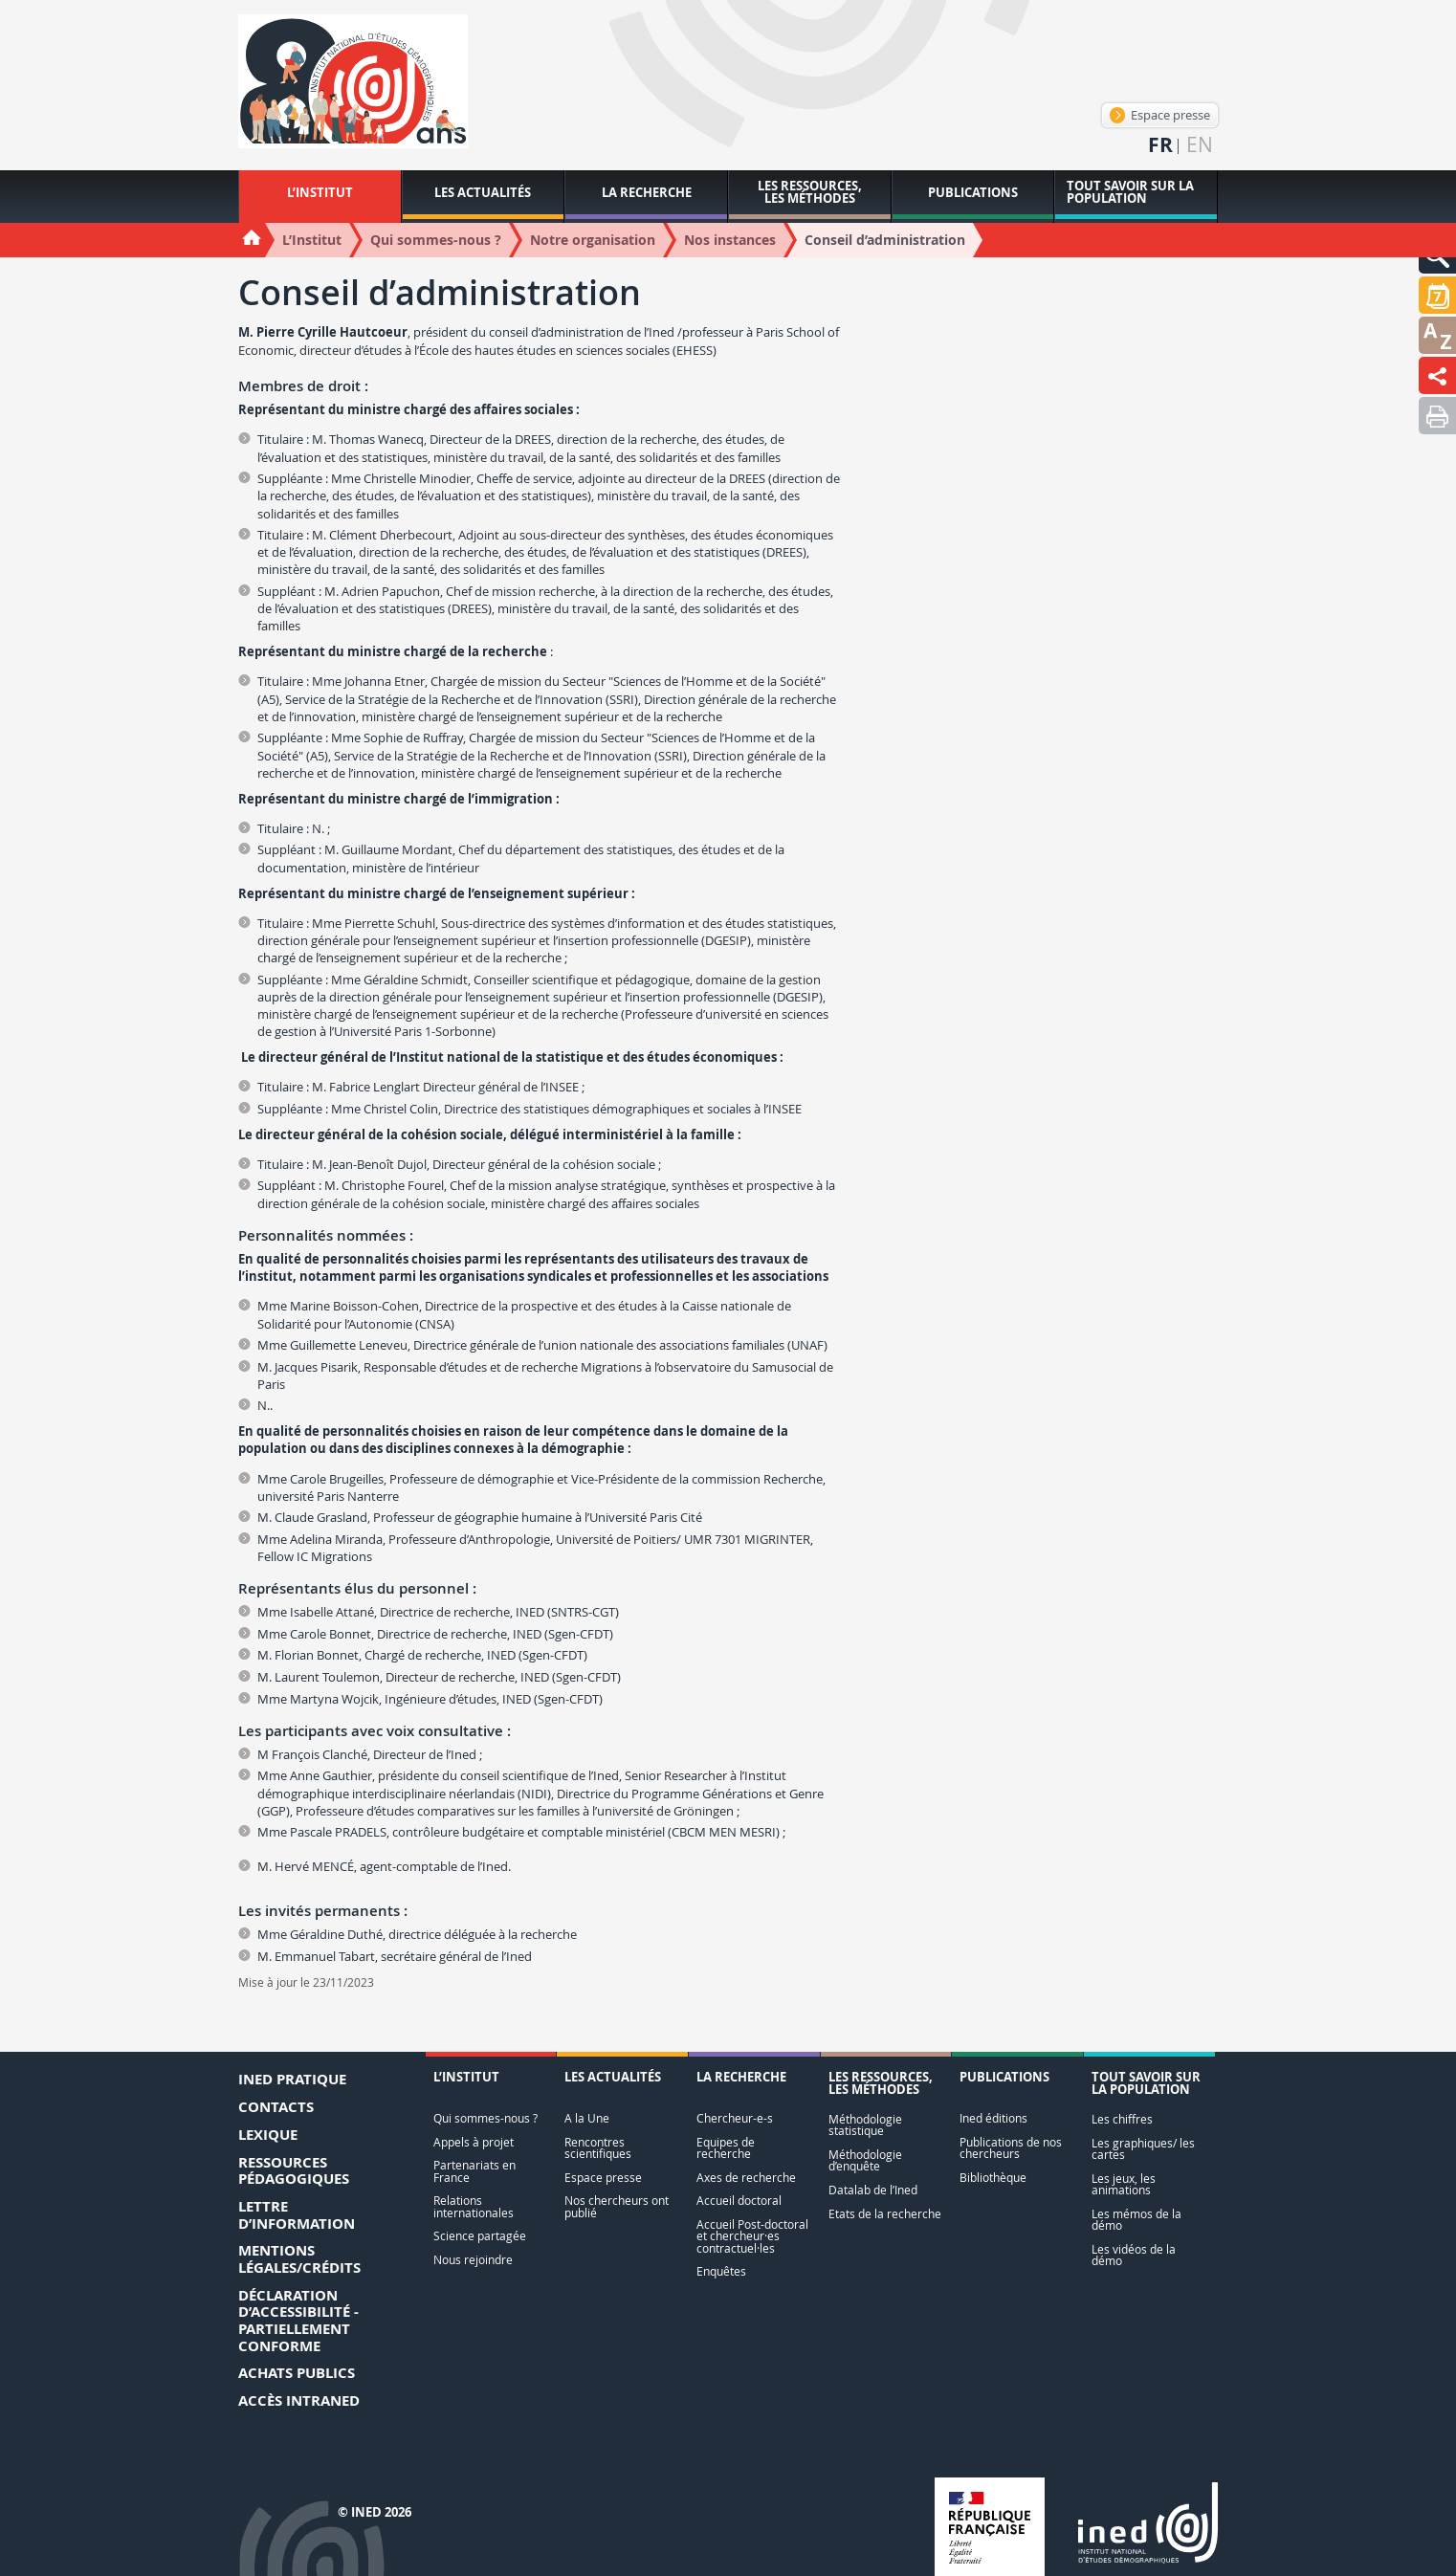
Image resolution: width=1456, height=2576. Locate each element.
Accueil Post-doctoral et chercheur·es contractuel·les (752, 2236)
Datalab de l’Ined (872, 2190)
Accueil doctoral (739, 2200)
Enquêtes (721, 2271)
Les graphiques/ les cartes (1143, 2149)
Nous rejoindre (473, 2260)
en (1199, 145)
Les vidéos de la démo (1134, 2255)
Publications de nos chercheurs (1011, 2148)
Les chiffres (1122, 2119)
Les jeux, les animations (1124, 2184)
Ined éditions (993, 2118)
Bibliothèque (993, 2177)
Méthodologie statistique (865, 2125)
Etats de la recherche (884, 2214)
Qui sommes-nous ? (485, 2118)
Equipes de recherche (725, 2148)
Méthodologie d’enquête (865, 2160)
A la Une (586, 2118)
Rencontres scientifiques (597, 2148)
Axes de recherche (746, 2177)
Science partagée (479, 2236)
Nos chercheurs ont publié (616, 2206)
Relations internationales (473, 2206)
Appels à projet (473, 2142)
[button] (1437, 295)
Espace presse (1160, 114)
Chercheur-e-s (734, 2118)
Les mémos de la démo (1136, 2220)
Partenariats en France (474, 2171)
